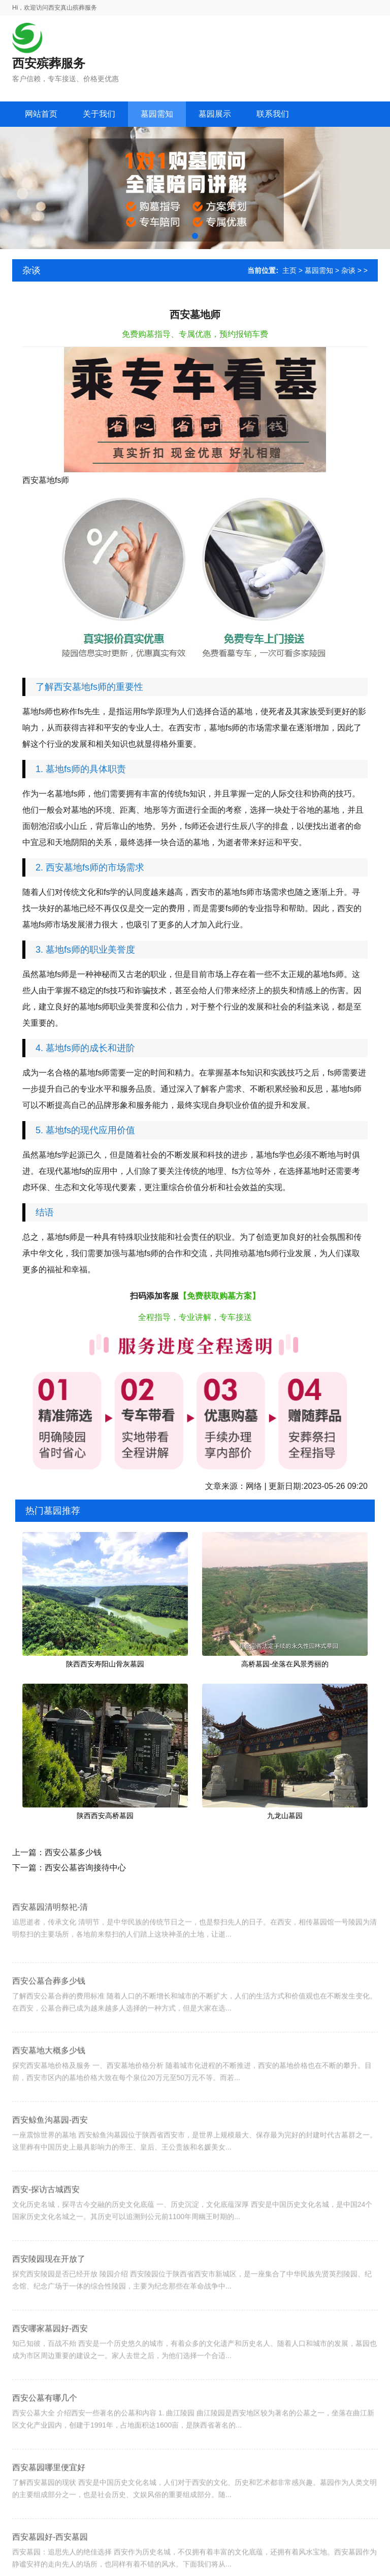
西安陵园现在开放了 (48, 2299)
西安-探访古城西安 (46, 2230)
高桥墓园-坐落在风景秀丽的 (285, 1664)
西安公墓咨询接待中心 (85, 1867)
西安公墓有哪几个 (44, 2438)
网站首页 (41, 114)
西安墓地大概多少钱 (48, 2091)
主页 (289, 270)
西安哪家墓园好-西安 (50, 2369)
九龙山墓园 (285, 1816)
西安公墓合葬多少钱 (48, 2021)
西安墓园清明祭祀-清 (50, 1939)
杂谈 (348, 270)
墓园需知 (319, 270)
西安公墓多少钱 (73, 1852)
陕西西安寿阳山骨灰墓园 (105, 1664)
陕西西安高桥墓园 (105, 1816)
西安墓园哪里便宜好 (48, 2508)
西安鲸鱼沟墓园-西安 (50, 2160)
